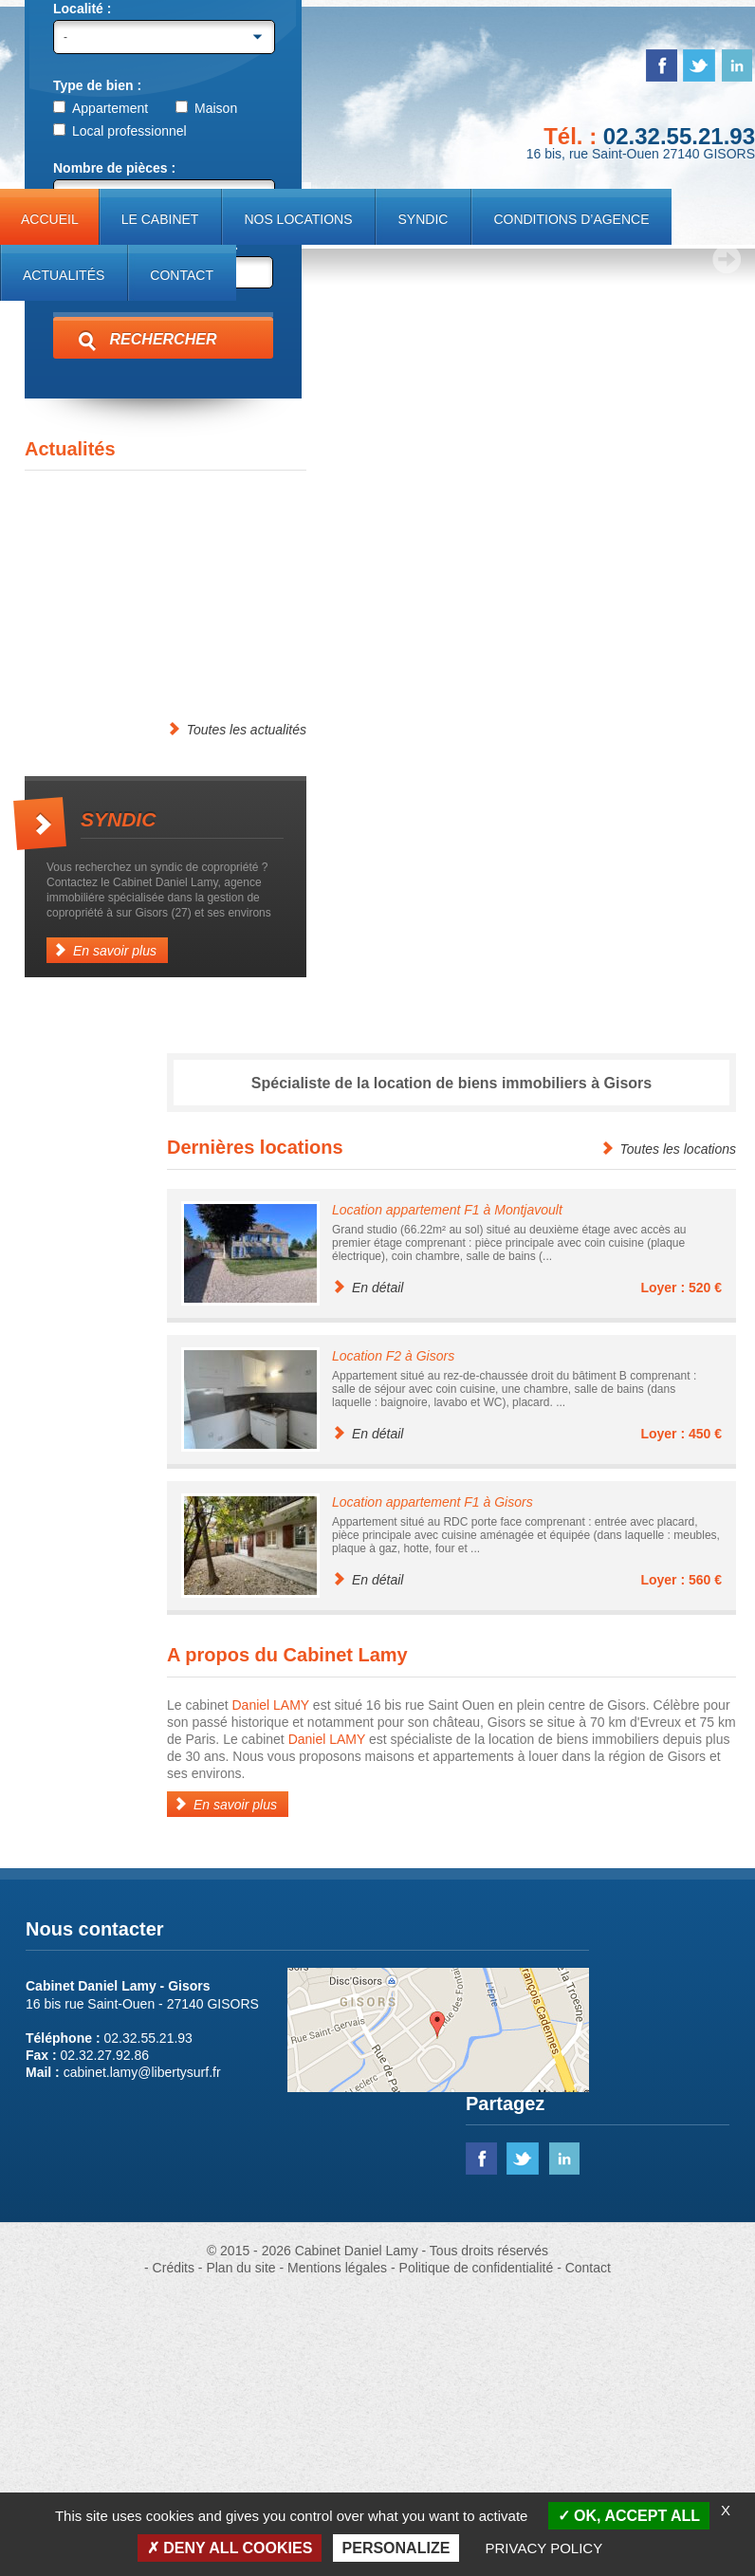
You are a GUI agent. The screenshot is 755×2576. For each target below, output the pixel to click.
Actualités (63, 275)
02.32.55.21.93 (679, 136)
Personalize (396, 2548)
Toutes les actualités (236, 1010)
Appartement (100, 389)
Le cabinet (160, 219)
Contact (181, 275)
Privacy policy (544, 2548)
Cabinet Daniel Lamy (155, 94)
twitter (699, 65)
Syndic (422, 219)
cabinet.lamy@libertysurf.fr (142, 2353)
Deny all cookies (230, 2548)
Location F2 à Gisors (393, 1636)
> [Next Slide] (726, 540)
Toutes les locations (668, 1429)
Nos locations (298, 219)
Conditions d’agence (571, 219)
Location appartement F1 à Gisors (432, 1782)
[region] (377, 385)
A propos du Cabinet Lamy (287, 1935)
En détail (367, 1568)
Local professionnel (120, 411)
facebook (661, 65)
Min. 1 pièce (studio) (115, 477)
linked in (736, 65)
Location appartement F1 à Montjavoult (447, 1490)
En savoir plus (105, 1231)
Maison (206, 389)
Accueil (50, 219)
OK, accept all (629, 2516)
